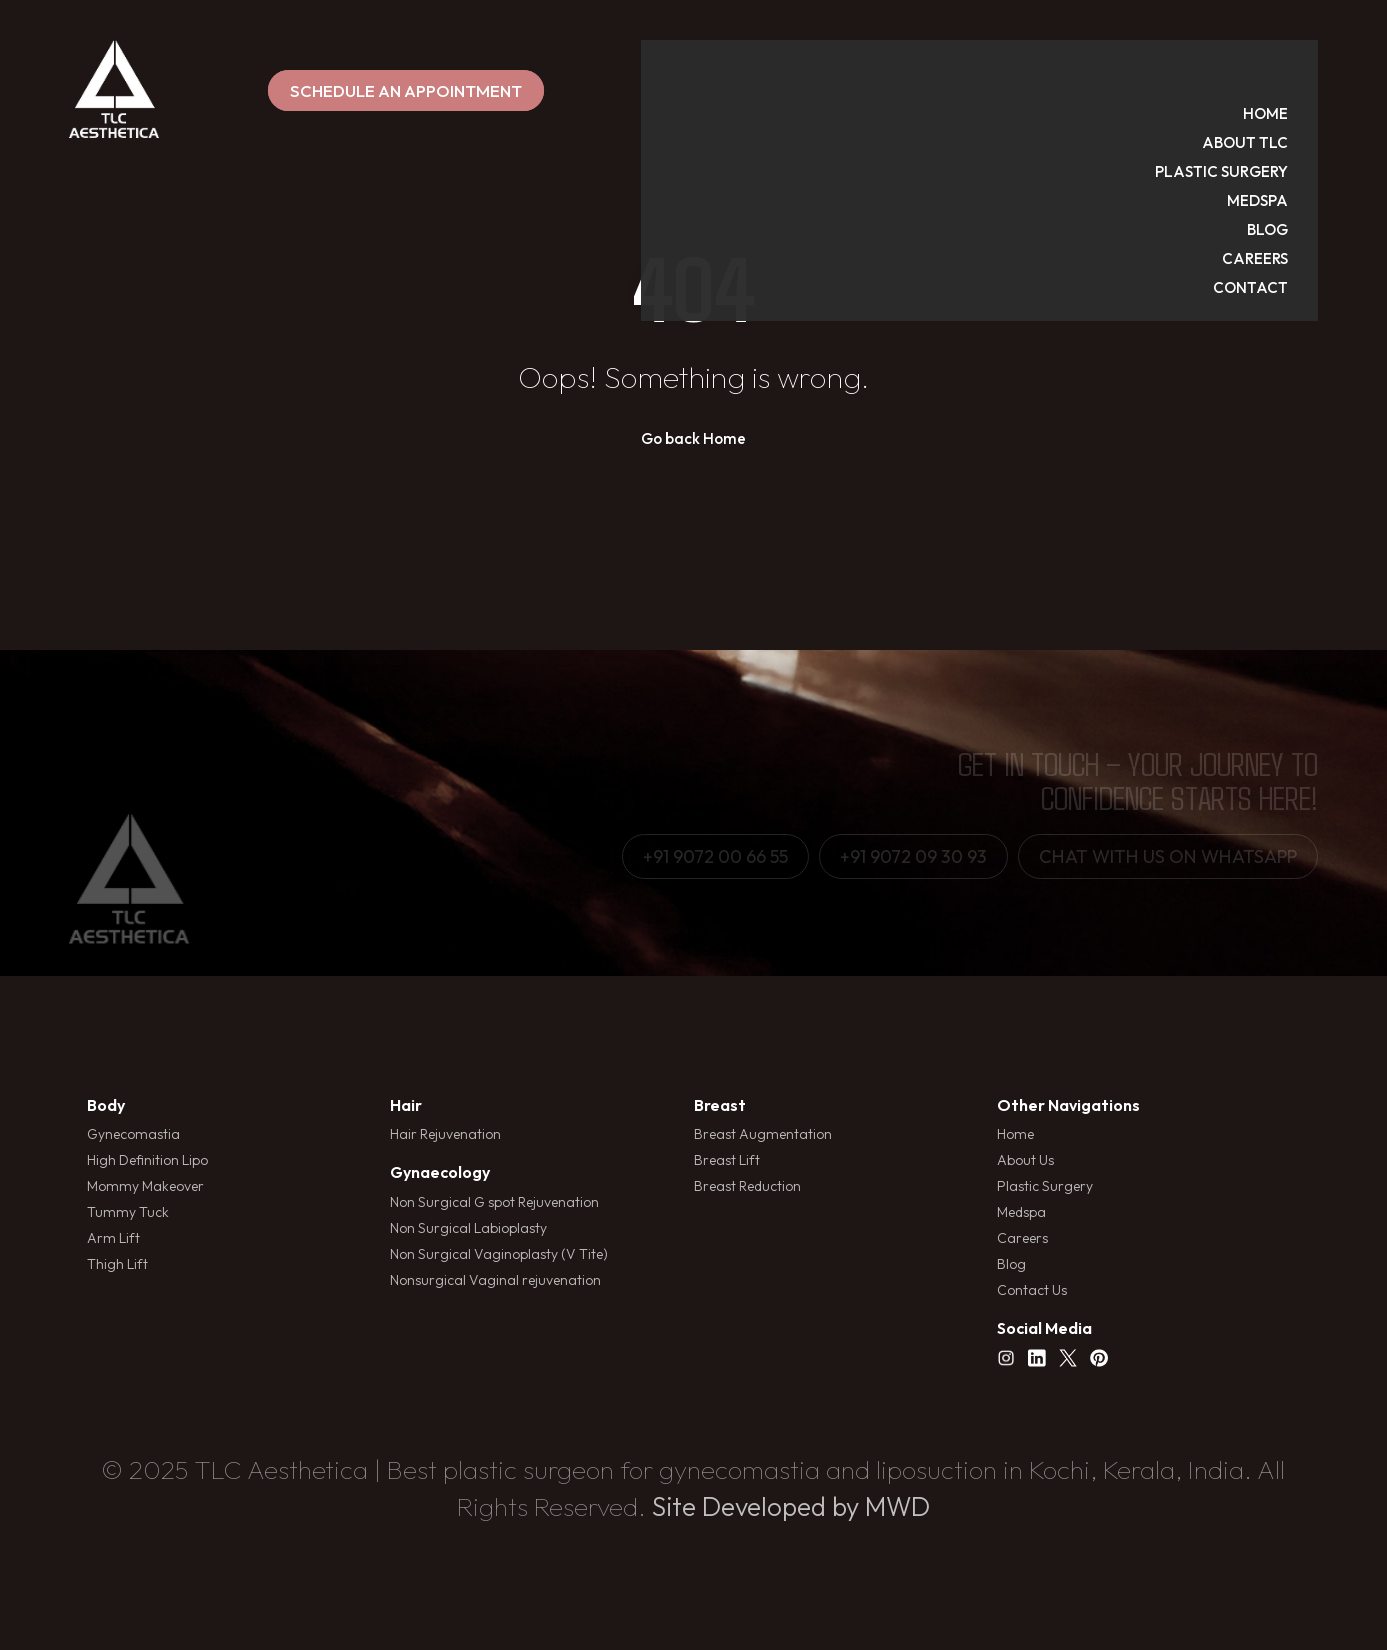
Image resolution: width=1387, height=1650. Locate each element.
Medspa (1021, 1212)
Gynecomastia (133, 1134)
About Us (1025, 1160)
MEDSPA (1277, 141)
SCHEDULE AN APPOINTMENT (693, 90)
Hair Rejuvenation (445, 1134)
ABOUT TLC (1265, 83)
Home (1015, 1134)
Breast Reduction (747, 1186)
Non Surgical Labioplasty (468, 1228)
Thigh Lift (117, 1264)
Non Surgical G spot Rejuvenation (494, 1202)
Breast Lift (727, 1160)
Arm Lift (113, 1238)
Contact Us (1032, 1290)
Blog (1011, 1264)
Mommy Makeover (145, 1186)
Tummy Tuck (128, 1212)
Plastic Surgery (1045, 1186)
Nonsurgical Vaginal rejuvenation (495, 1280)
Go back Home (693, 438)
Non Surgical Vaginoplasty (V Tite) (499, 1254)
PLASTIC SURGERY (1241, 112)
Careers (1022, 1238)
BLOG (1287, 170)
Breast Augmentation (763, 1134)
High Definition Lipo (147, 1160)
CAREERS (1275, 199)
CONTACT (1270, 228)
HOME (1285, 54)
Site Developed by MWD (791, 1506)
